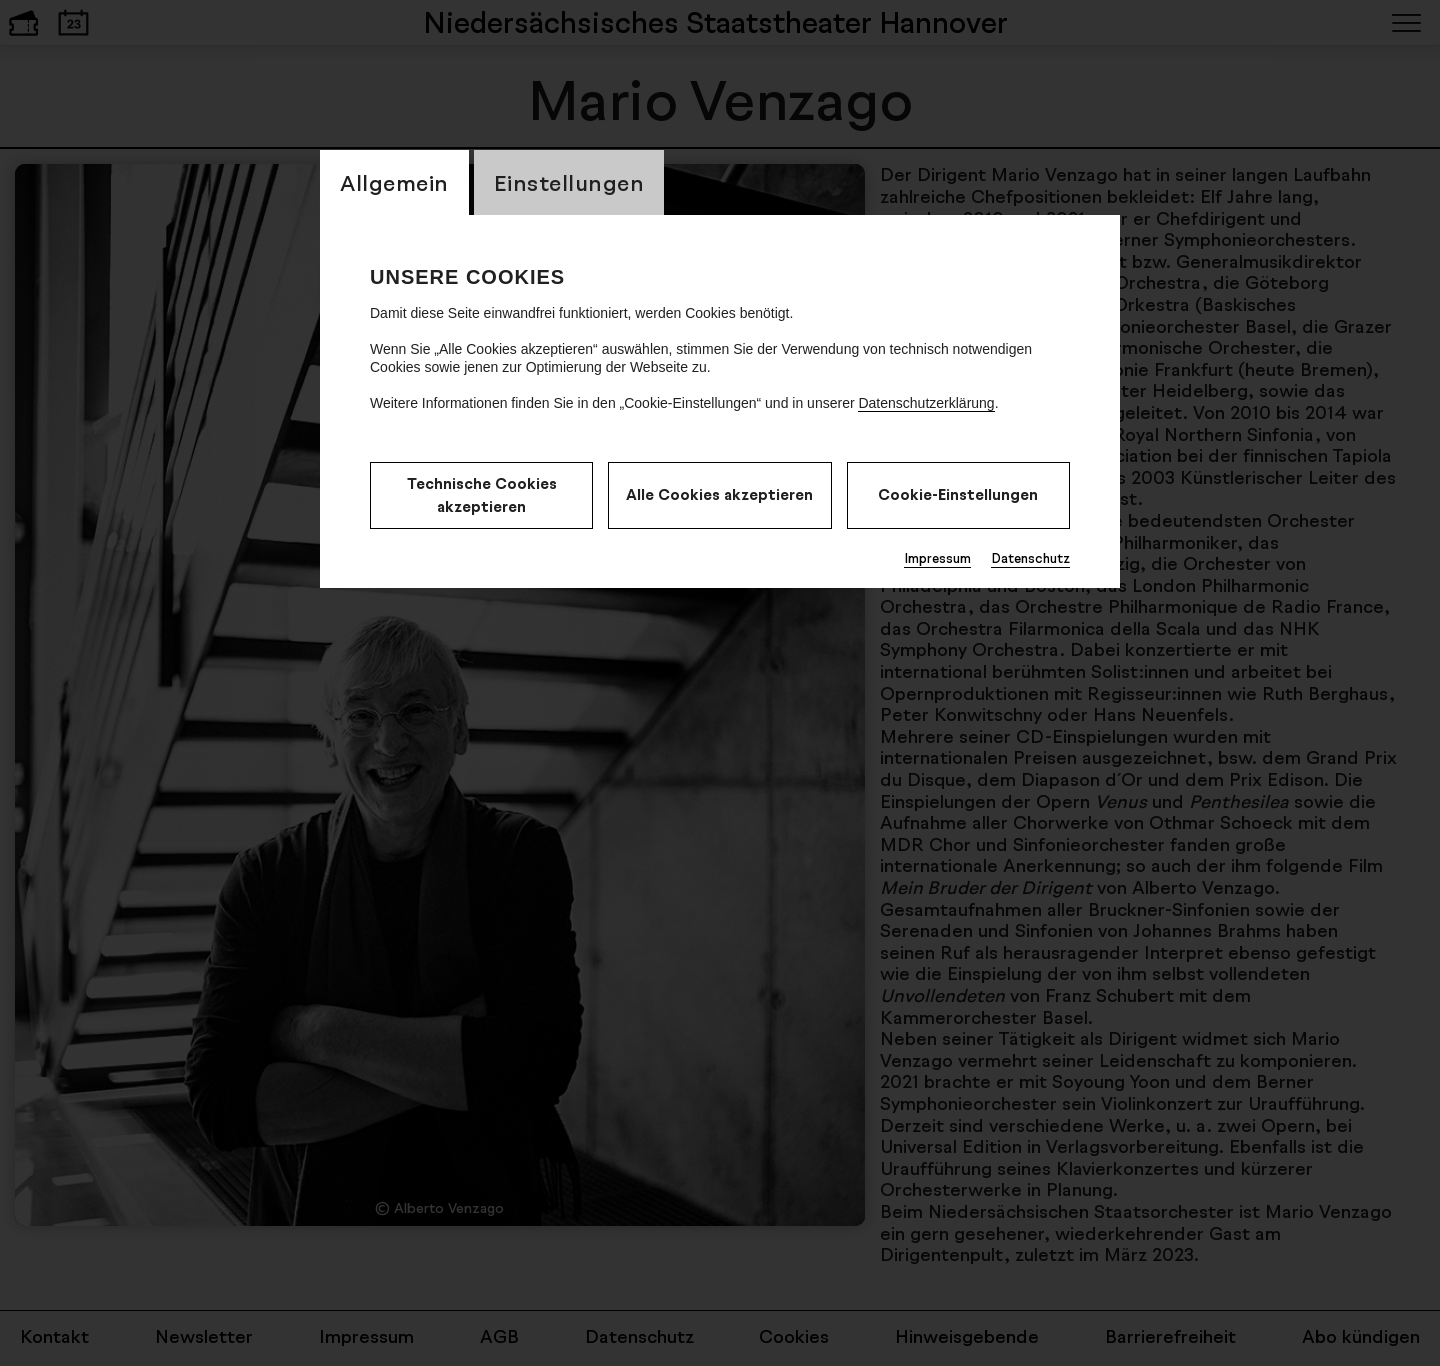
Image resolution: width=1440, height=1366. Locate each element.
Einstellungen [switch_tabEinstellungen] (569, 182)
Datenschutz (1030, 558)
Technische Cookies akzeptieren (482, 495)
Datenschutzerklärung (926, 403)
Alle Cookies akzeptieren (719, 494)
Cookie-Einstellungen (958, 494)
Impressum (937, 558)
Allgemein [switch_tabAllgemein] (394, 182)
